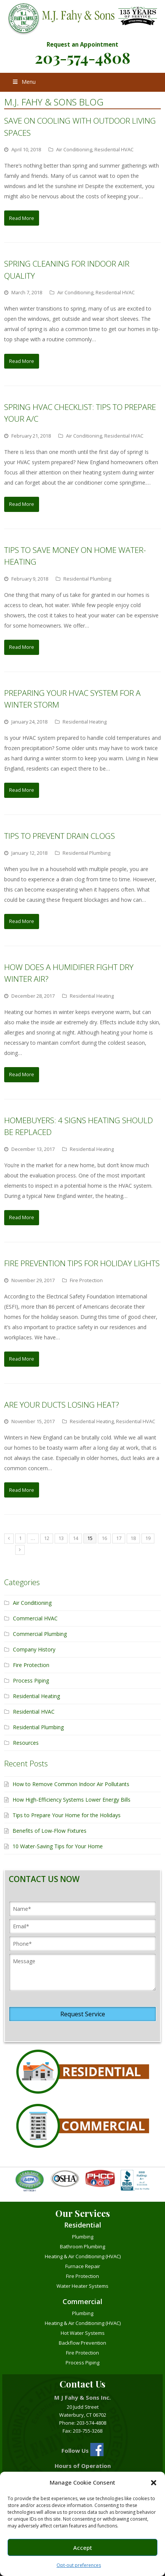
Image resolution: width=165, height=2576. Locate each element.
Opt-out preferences (79, 2565)
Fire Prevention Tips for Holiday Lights (82, 1263)
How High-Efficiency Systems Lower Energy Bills (71, 1799)
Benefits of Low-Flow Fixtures (49, 1830)
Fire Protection (86, 1280)
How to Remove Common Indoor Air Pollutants (71, 1784)
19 (148, 1538)
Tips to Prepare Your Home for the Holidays (67, 1815)
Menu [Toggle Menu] (24, 81)
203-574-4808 (82, 57)
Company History (34, 1649)
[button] (153, 2483)
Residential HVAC (114, 149)
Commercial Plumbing (40, 1633)
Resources (26, 1742)
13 (61, 1538)
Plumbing (82, 2236)
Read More (21, 218)
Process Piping (31, 1680)
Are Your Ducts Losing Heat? (61, 1404)
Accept (82, 2547)
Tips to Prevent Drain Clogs (59, 835)
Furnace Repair (82, 2266)
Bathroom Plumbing (82, 2246)
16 (104, 1538)
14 (75, 1538)
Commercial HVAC (35, 1618)
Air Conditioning (74, 149)
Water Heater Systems (82, 2285)
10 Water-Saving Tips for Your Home (58, 1846)
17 (118, 1538)
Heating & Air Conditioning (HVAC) (83, 2256)
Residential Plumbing (87, 578)
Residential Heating (85, 721)
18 (133, 1538)
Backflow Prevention (82, 2342)
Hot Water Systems (83, 2333)
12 (46, 1538)
